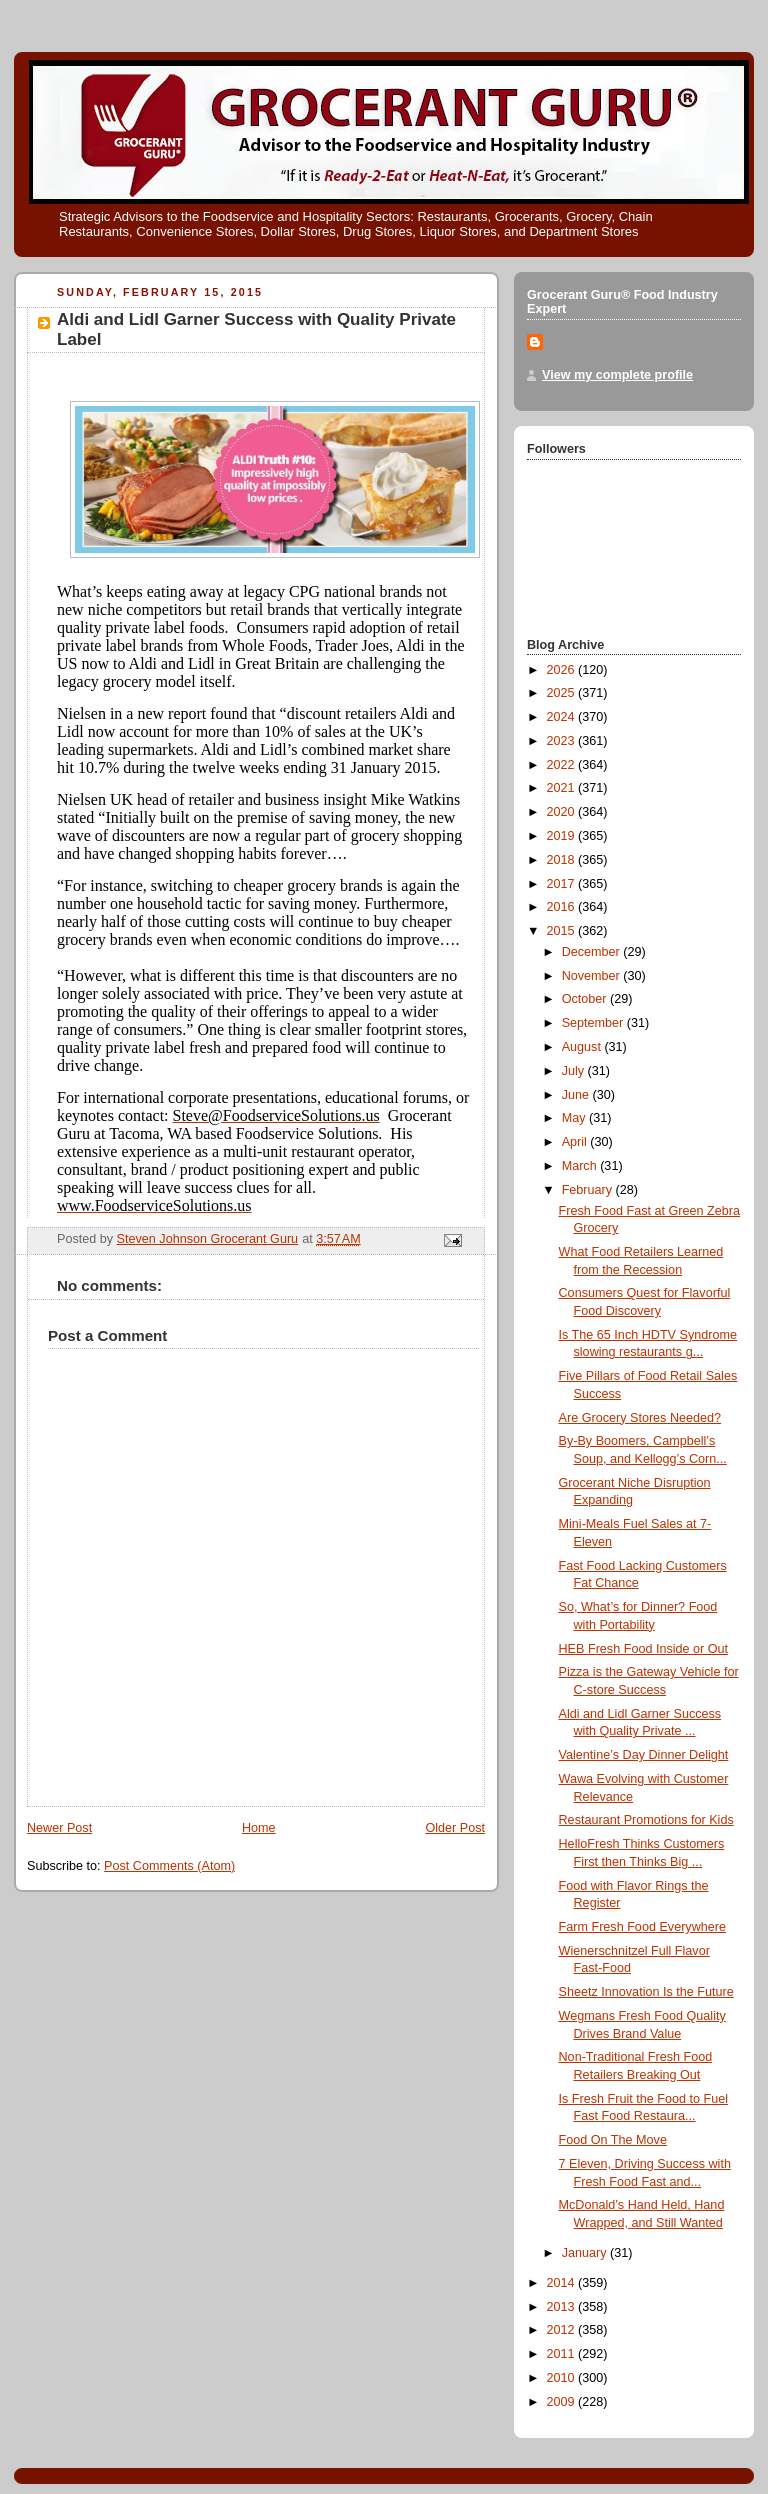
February (589, 1190)
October (586, 999)
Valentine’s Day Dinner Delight (644, 1755)
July (575, 1071)
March (581, 1166)
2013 (563, 2307)
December (593, 952)
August (583, 1047)
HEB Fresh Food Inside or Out (644, 1649)
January (586, 2253)
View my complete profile (617, 375)
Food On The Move (613, 2140)
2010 (563, 2378)
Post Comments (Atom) (169, 1866)
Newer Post (59, 1828)
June (577, 1095)
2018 (563, 860)
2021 (563, 788)
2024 (563, 717)
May (575, 1118)
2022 (563, 765)
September (594, 1023)
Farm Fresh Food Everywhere (642, 1927)
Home (259, 1828)
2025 (563, 693)
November (593, 976)
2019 (563, 836)
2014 (563, 2283)
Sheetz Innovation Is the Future (646, 1992)
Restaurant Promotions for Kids (646, 1820)
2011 (563, 2354)
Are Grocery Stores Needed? (640, 1418)
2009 (563, 2402)
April (576, 1142)
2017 (563, 884)
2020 (563, 812)
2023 (563, 741)
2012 (563, 2330)
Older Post (455, 1828)
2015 (563, 931)
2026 (563, 670)
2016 (563, 907)
